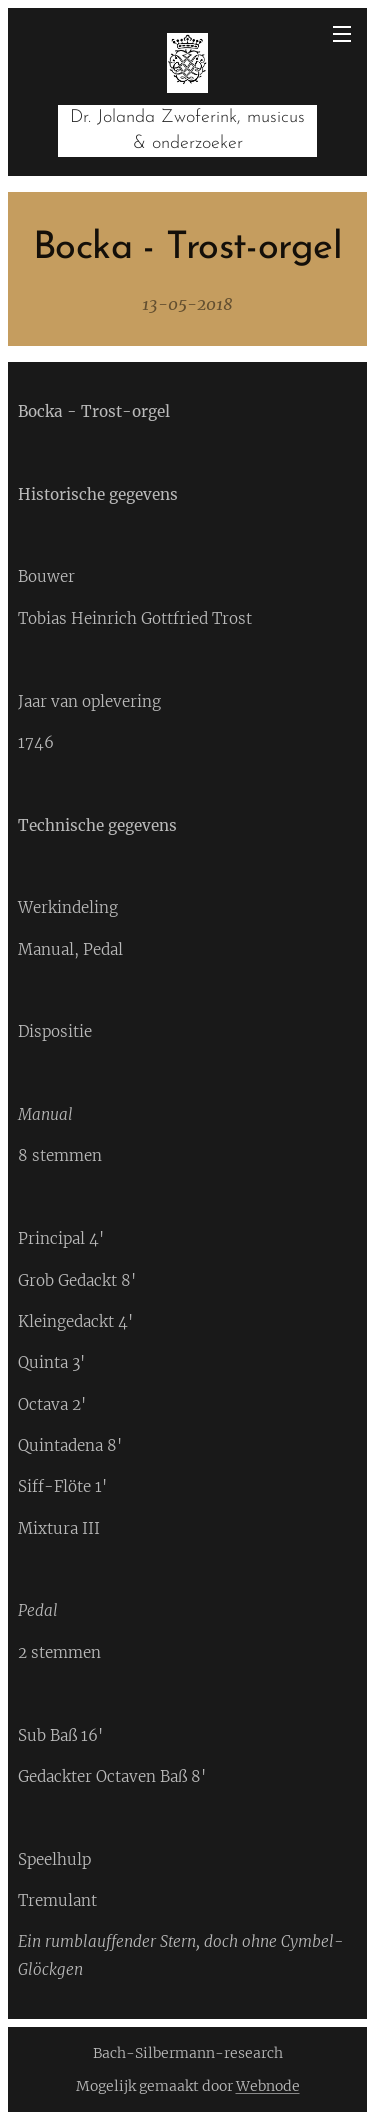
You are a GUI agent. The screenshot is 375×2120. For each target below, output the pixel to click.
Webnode (268, 2086)
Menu (342, 34)
